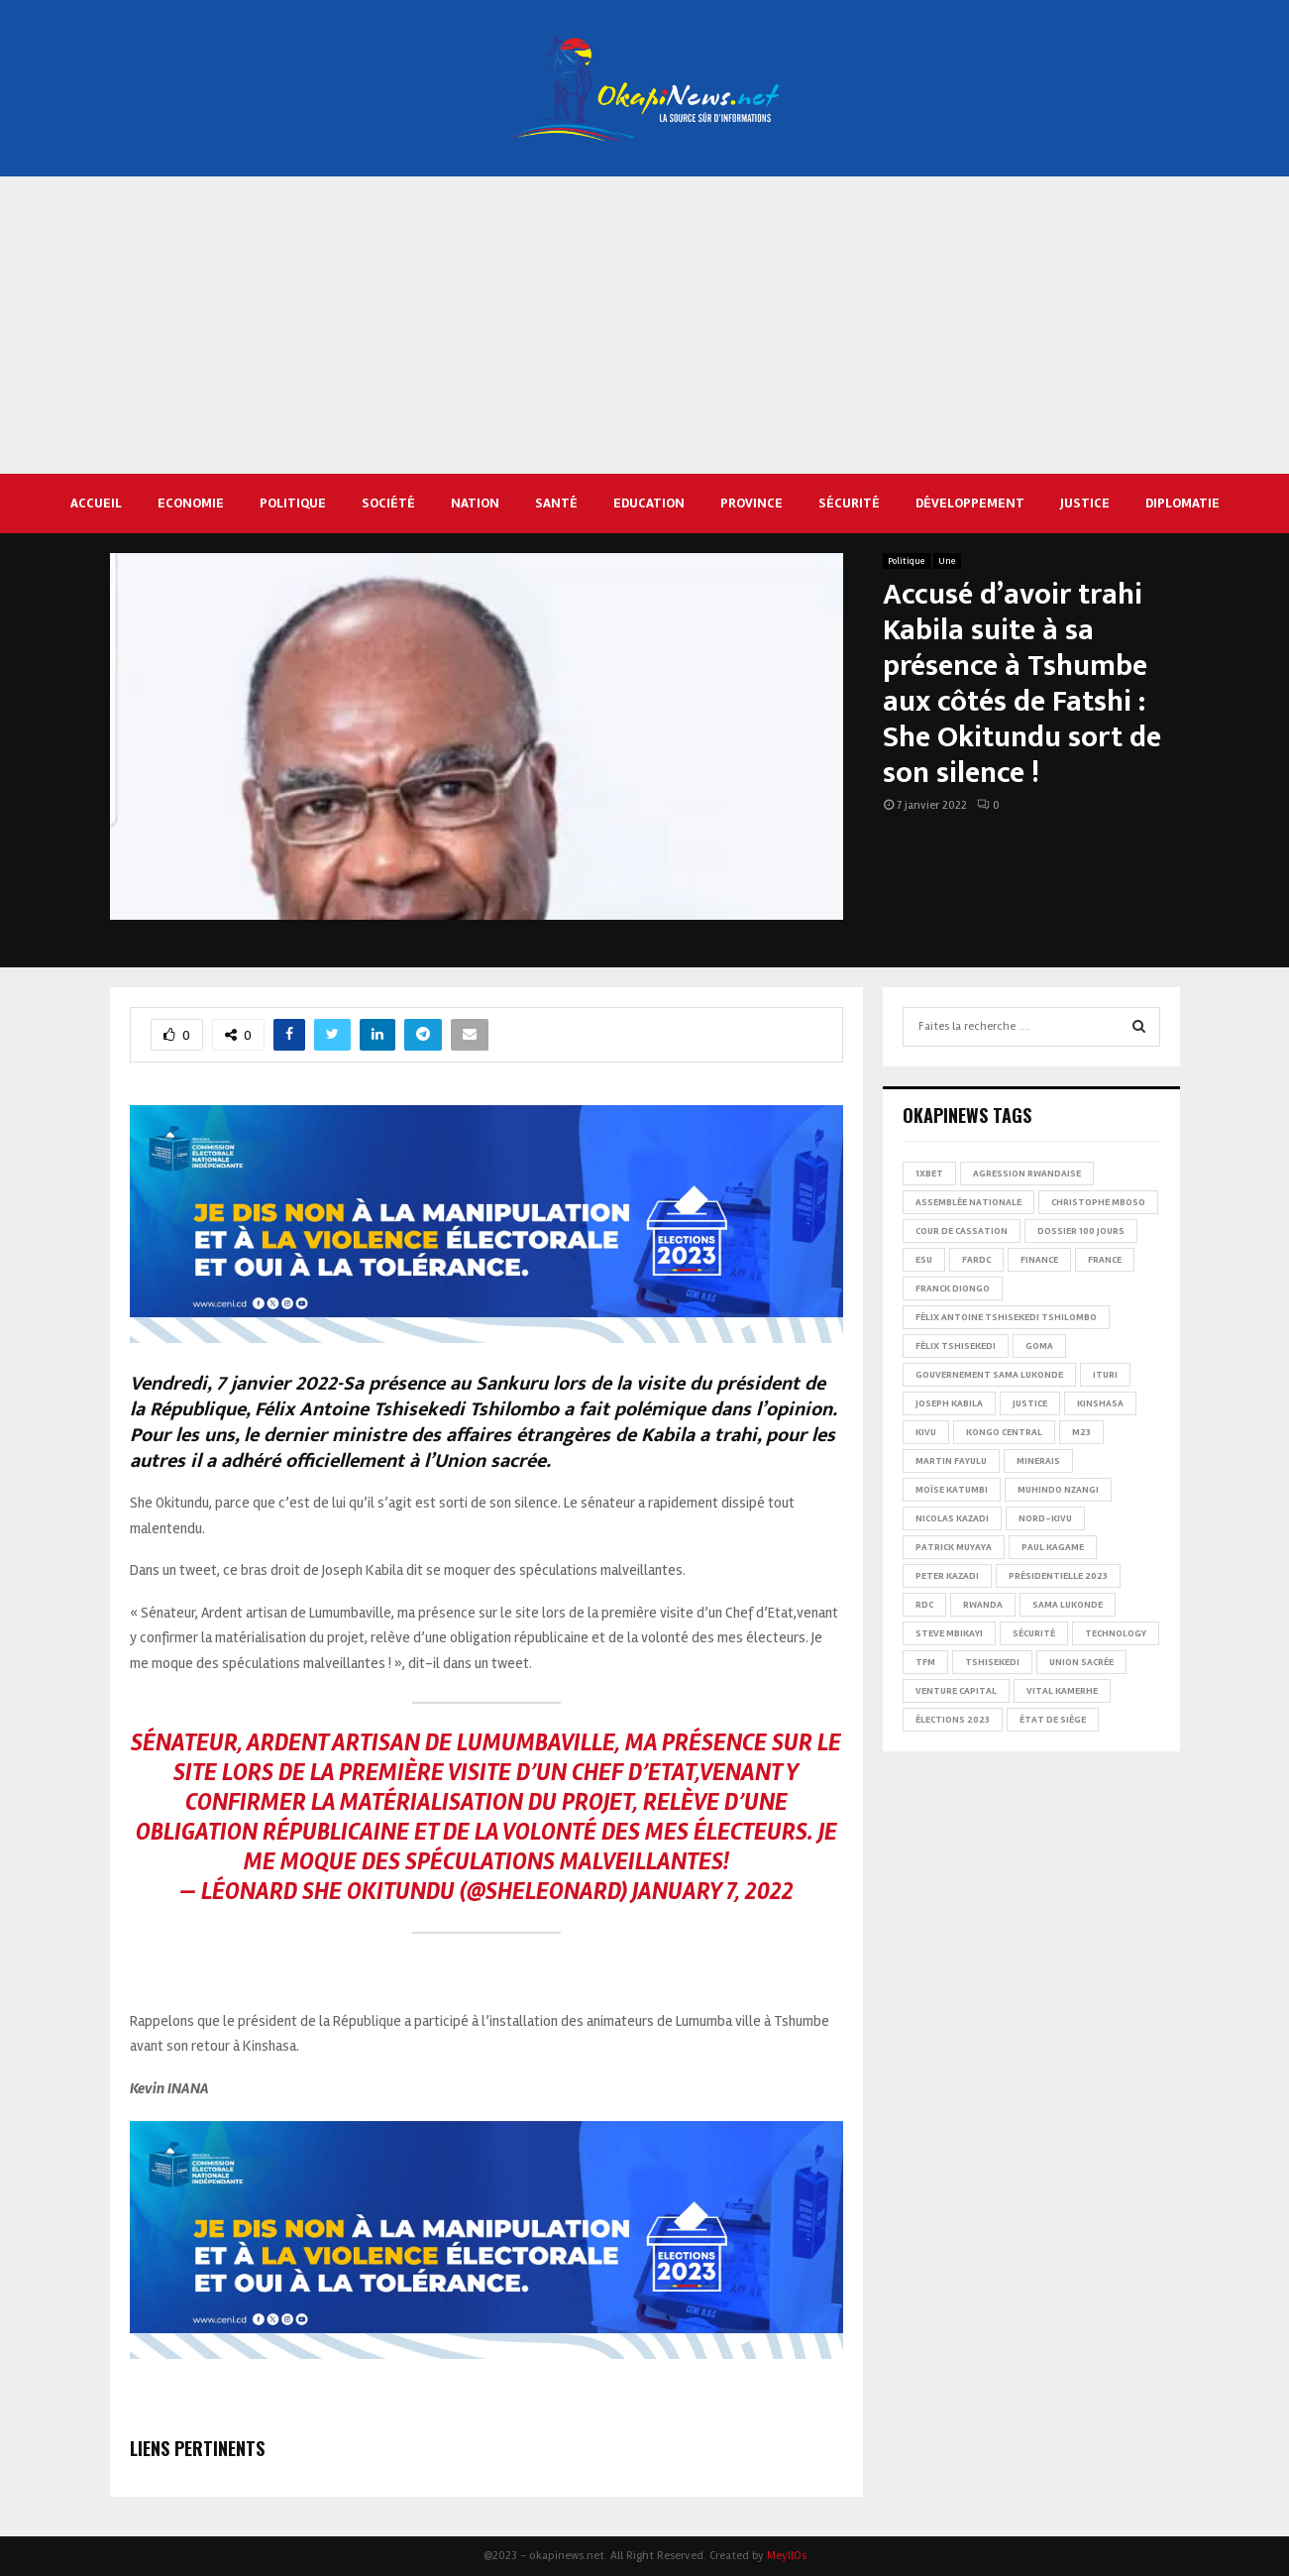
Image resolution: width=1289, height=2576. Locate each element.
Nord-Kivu (1045, 1518)
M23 (1081, 1432)
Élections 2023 (952, 1720)
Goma (1039, 1346)
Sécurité (849, 503)
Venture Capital (956, 1691)
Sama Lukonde (1067, 1605)
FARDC (976, 1260)
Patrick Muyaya (953, 1547)
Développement (969, 503)
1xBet (929, 1173)
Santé (556, 503)
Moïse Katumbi (951, 1490)
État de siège (1053, 1720)
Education (649, 503)
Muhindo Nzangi (1058, 1490)
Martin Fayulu (951, 1461)
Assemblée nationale (968, 1202)
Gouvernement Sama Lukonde (989, 1375)
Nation (475, 503)
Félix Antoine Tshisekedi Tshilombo (1006, 1317)
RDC (924, 1605)
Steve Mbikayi (949, 1633)
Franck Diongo (952, 1288)
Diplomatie (1182, 503)
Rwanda (983, 1605)
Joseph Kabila (949, 1403)
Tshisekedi (992, 1662)
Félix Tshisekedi (955, 1346)
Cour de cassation (961, 1231)
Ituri (1105, 1375)
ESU (923, 1260)
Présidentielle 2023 (1058, 1576)
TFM (925, 1662)
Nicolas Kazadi (952, 1518)
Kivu (925, 1432)
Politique (293, 503)
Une (947, 561)
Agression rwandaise (1027, 1173)
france (1105, 1260)
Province (751, 503)
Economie (191, 503)
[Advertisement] (645, 325)
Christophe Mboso (1098, 1202)
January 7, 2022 (713, 1891)
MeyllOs (786, 2555)
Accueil (96, 503)
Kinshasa (1100, 1403)
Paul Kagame (1052, 1547)
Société (388, 503)
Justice (1085, 503)
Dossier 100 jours (1081, 1231)
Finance (1039, 1260)
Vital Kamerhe (1062, 1691)
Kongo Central (1004, 1432)
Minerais (1038, 1461)
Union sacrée (1081, 1662)
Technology (1115, 1633)
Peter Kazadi (947, 1576)
